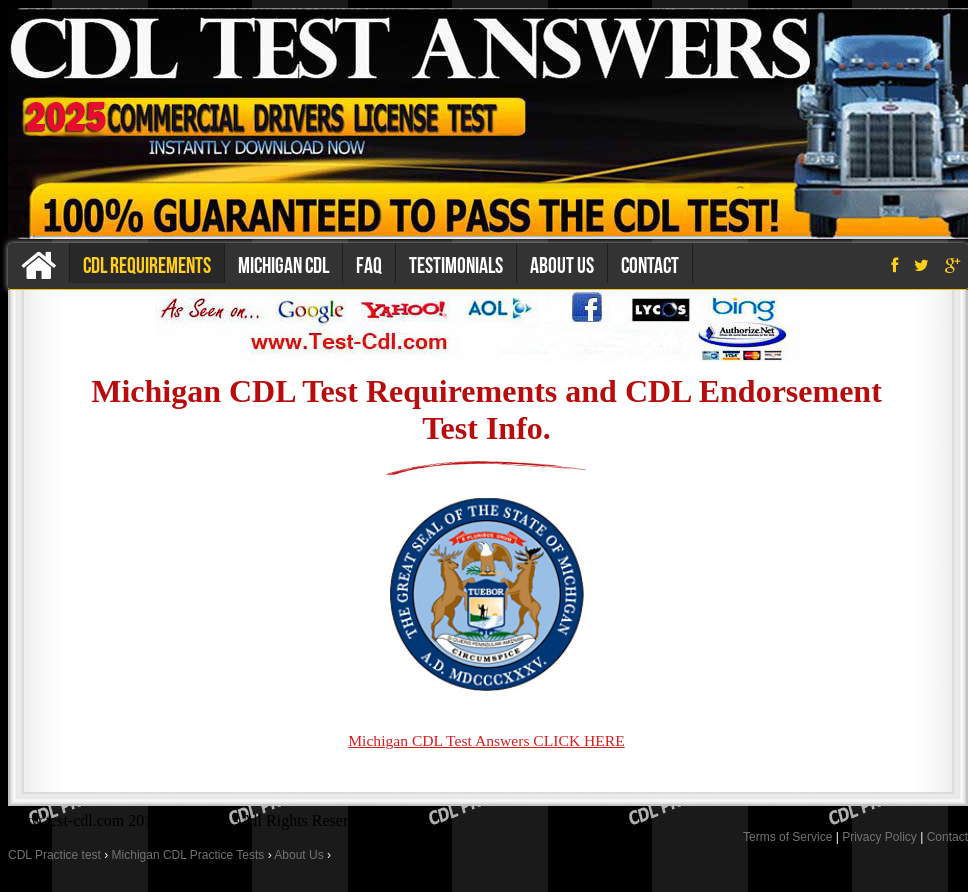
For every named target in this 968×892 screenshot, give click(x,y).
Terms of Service (787, 837)
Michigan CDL (283, 265)
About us (562, 265)
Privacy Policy (879, 837)
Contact (650, 265)
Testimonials (456, 265)
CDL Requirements (147, 265)
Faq (369, 265)
